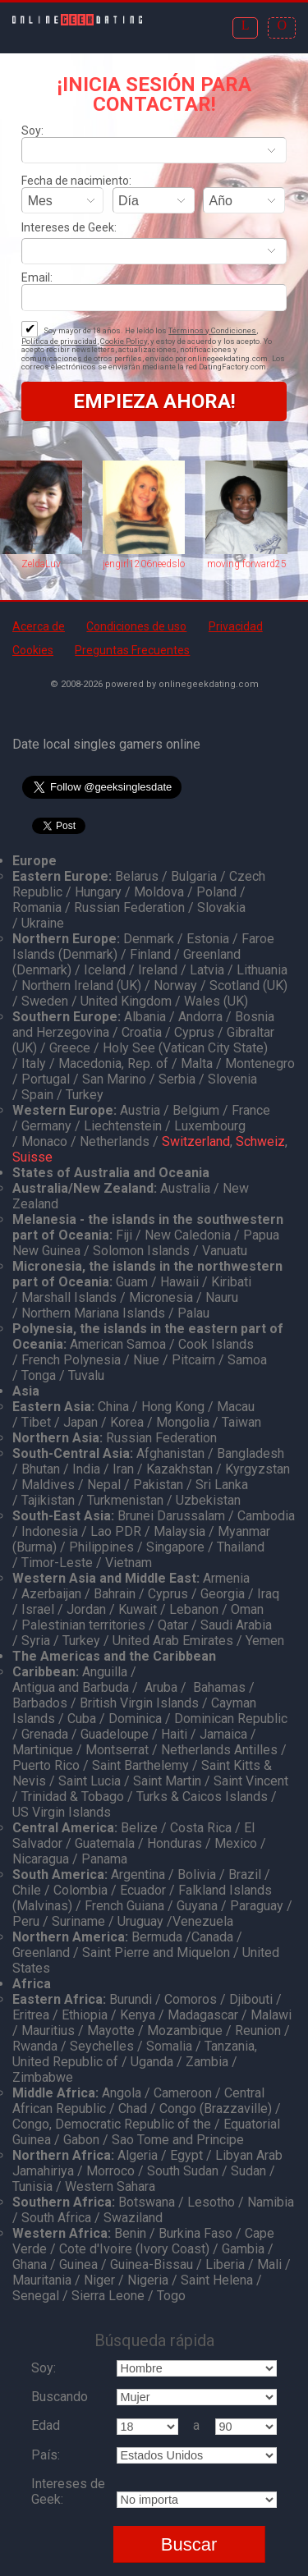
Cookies (32, 650)
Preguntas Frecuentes (132, 650)
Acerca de (38, 626)
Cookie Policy (123, 341)
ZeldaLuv (41, 564)
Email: (37, 277)
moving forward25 (247, 564)
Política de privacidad (59, 341)
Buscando (59, 2396)
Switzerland (196, 1141)
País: (45, 2455)
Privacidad (236, 626)
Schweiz (260, 1141)
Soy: (32, 130)
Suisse (32, 1157)
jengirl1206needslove (144, 564)
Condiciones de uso (136, 626)
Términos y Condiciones (212, 330)
